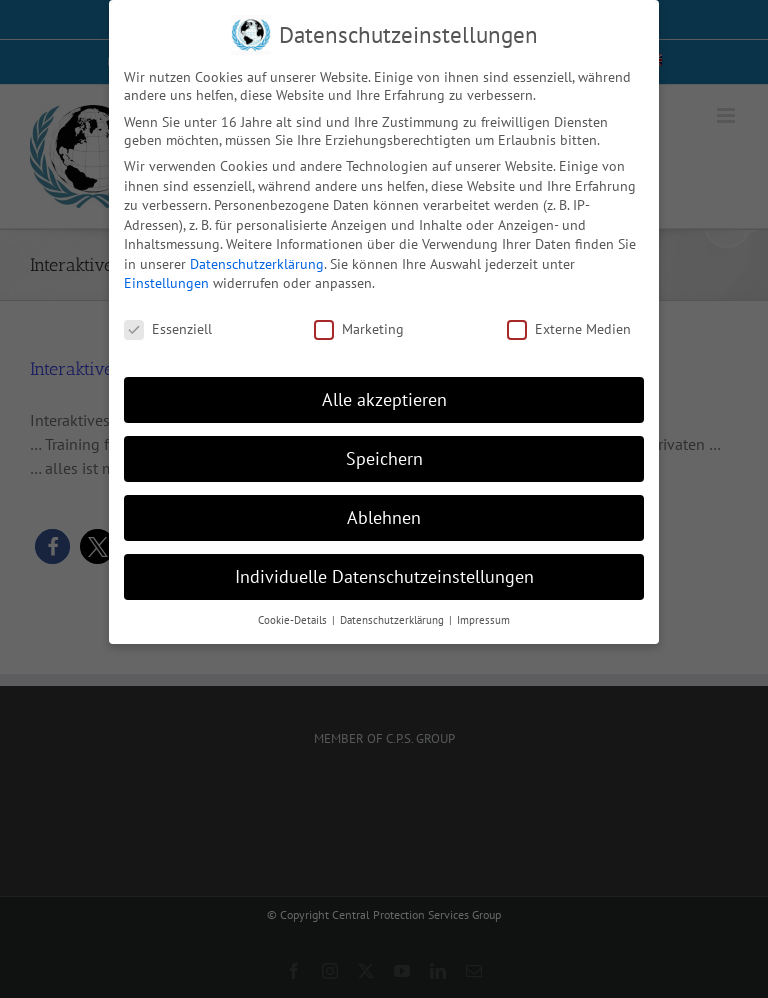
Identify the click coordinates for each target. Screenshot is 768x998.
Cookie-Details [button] (294, 618)
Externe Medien (569, 328)
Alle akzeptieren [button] (384, 397)
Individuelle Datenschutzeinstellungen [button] (384, 574)
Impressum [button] (483, 618)
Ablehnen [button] (384, 515)
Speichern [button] (384, 456)
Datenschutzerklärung (257, 262)
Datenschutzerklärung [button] (393, 618)
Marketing (359, 328)
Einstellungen (166, 282)
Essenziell (168, 328)
